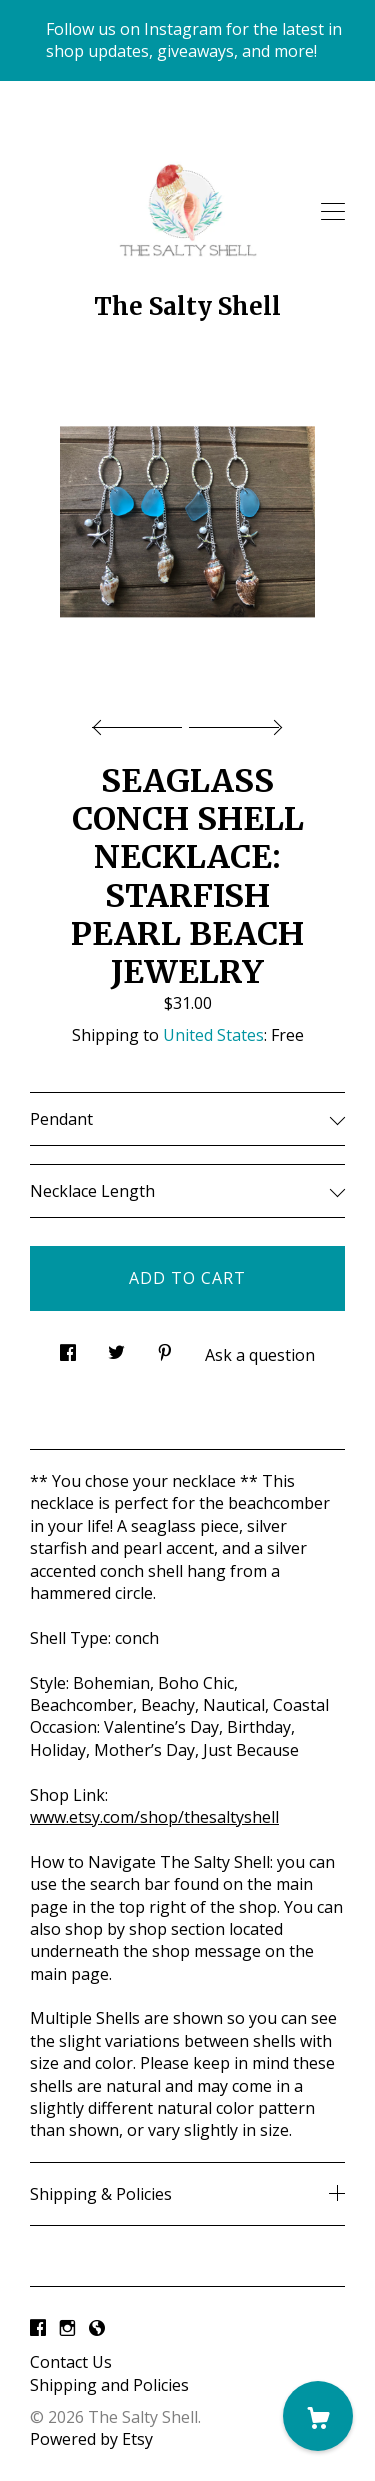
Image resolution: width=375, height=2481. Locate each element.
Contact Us (71, 2362)
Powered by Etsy (91, 2439)
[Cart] (318, 2416)
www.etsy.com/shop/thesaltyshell (154, 1817)
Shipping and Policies (109, 2385)
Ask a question (260, 1355)
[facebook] (38, 2328)
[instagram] (67, 2328)
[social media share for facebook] (68, 1347)
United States (213, 1035)
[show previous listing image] (142, 722)
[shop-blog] (97, 2328)
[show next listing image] (233, 722)
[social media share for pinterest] (165, 1347)
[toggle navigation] (333, 212)
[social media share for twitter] (116, 1347)
